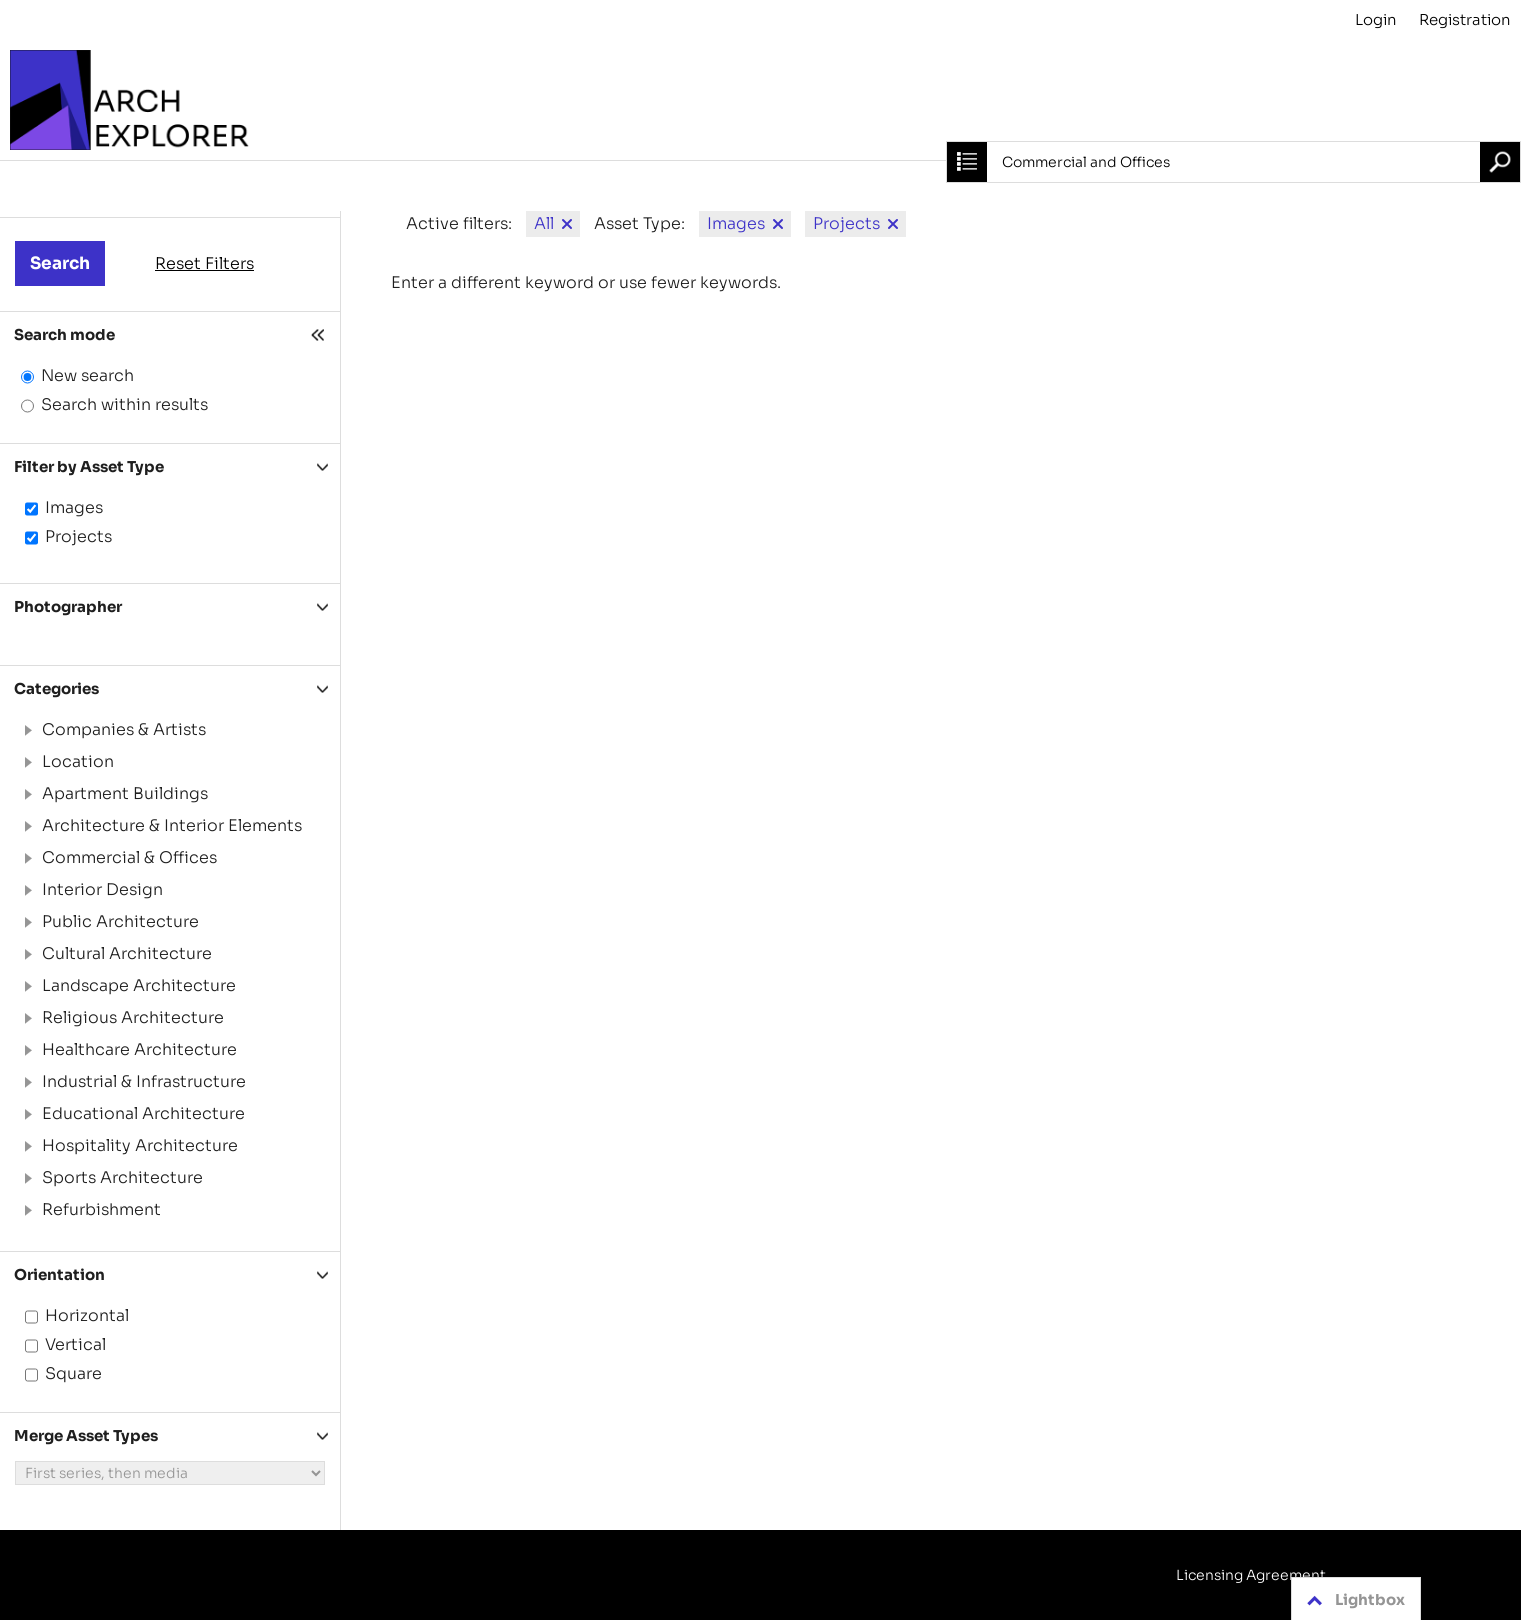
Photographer (68, 606)
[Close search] (967, 162)
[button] (27, 730)
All (544, 223)
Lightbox (1352, 1600)
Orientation (59, 1274)
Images (74, 507)
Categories (56, 688)
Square (73, 1373)
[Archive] (760, 100)
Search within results (124, 404)
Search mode (64, 334)
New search (87, 375)
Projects (78, 536)
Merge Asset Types (86, 1435)
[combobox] (1233, 162)
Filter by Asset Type (89, 466)
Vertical (75, 1344)
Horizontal (87, 1315)
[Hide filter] (320, 334)
